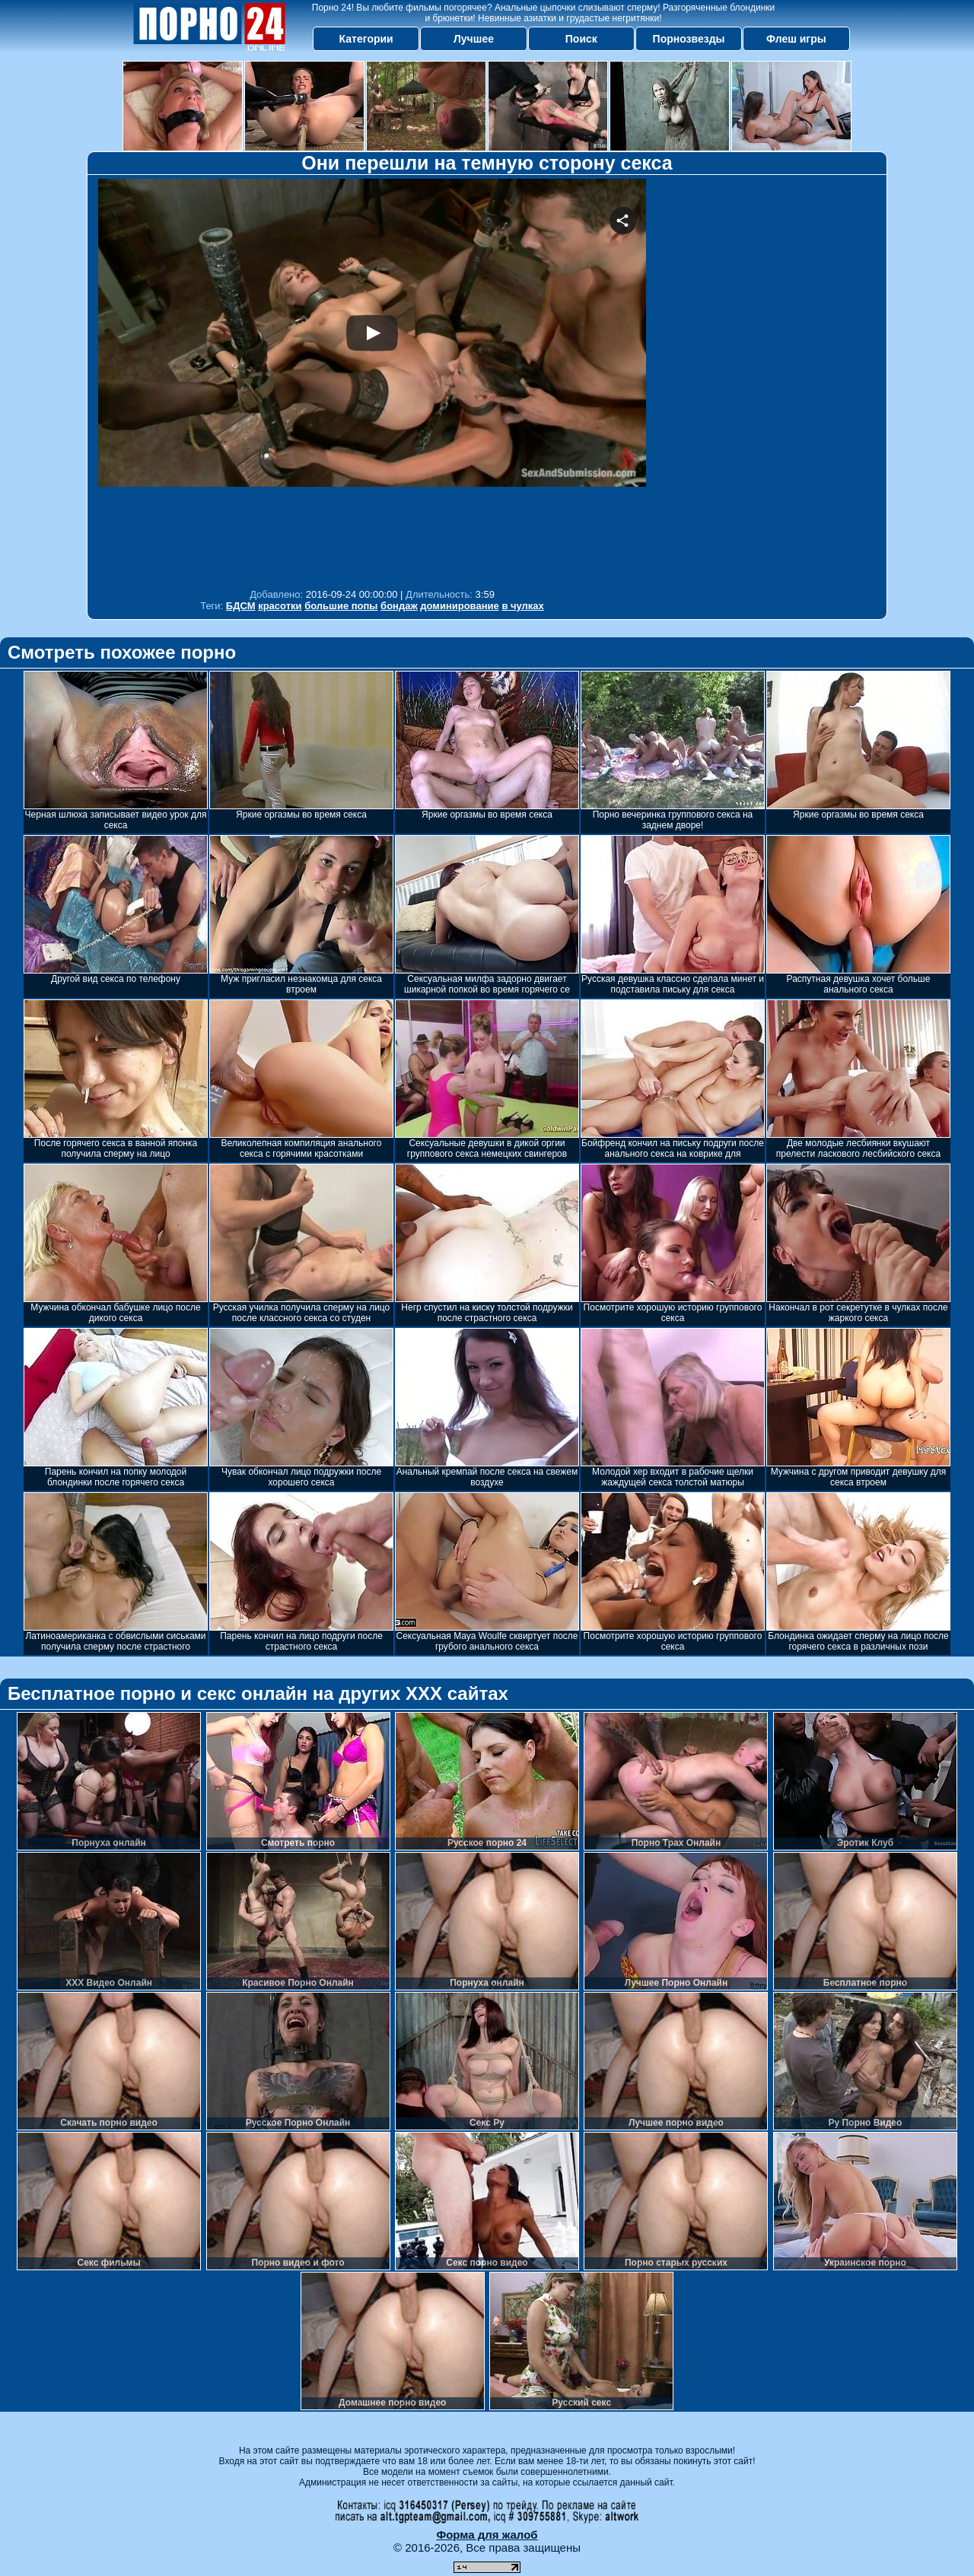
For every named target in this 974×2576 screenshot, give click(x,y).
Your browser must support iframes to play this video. (372, 380)
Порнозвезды (689, 39)
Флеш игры (796, 39)
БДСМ (241, 605)
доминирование (459, 605)
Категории (366, 39)
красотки (279, 605)
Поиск (581, 39)
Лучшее (474, 39)
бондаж (399, 605)
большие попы (340, 605)
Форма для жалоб (486, 2534)
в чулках (522, 605)
